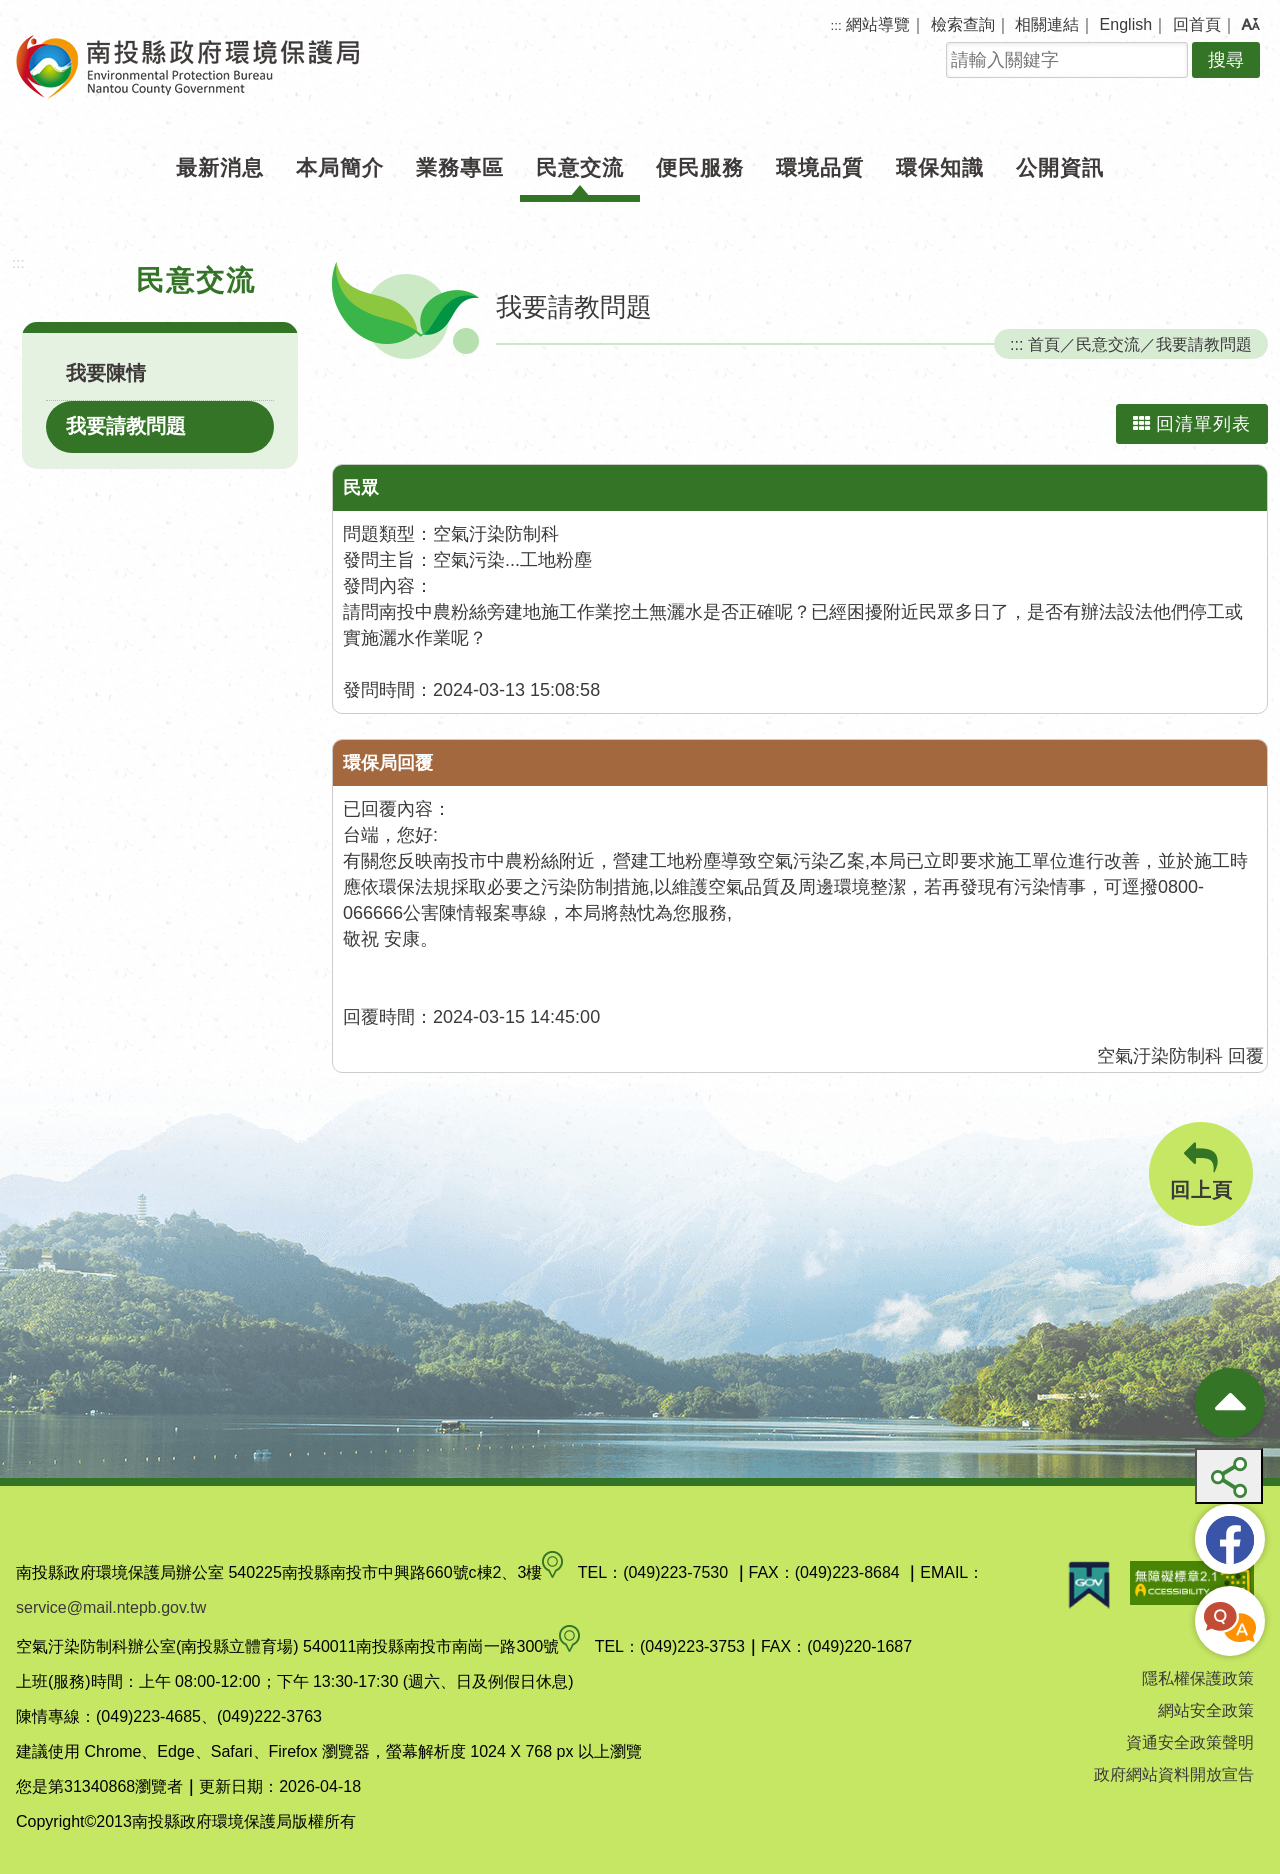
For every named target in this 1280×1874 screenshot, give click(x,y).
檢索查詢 (963, 24)
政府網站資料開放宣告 (1174, 1774)
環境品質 (820, 167)
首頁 (1044, 344)
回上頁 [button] (1201, 1171)
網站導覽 (878, 24)
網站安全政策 (1206, 1710)
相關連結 (1047, 24)
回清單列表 (1192, 424)
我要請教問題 (126, 426)
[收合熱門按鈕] (1230, 1403)
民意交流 (580, 167)
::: (836, 25)
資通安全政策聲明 (1190, 1742)
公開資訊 (1060, 167)
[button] (1250, 25)
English (1126, 24)
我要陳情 (106, 373)
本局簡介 (340, 167)
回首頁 (1197, 24)
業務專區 (460, 167)
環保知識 (940, 167)
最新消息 (220, 167)
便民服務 (700, 167)
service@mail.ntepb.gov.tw (111, 1607)
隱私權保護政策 (1198, 1678)
